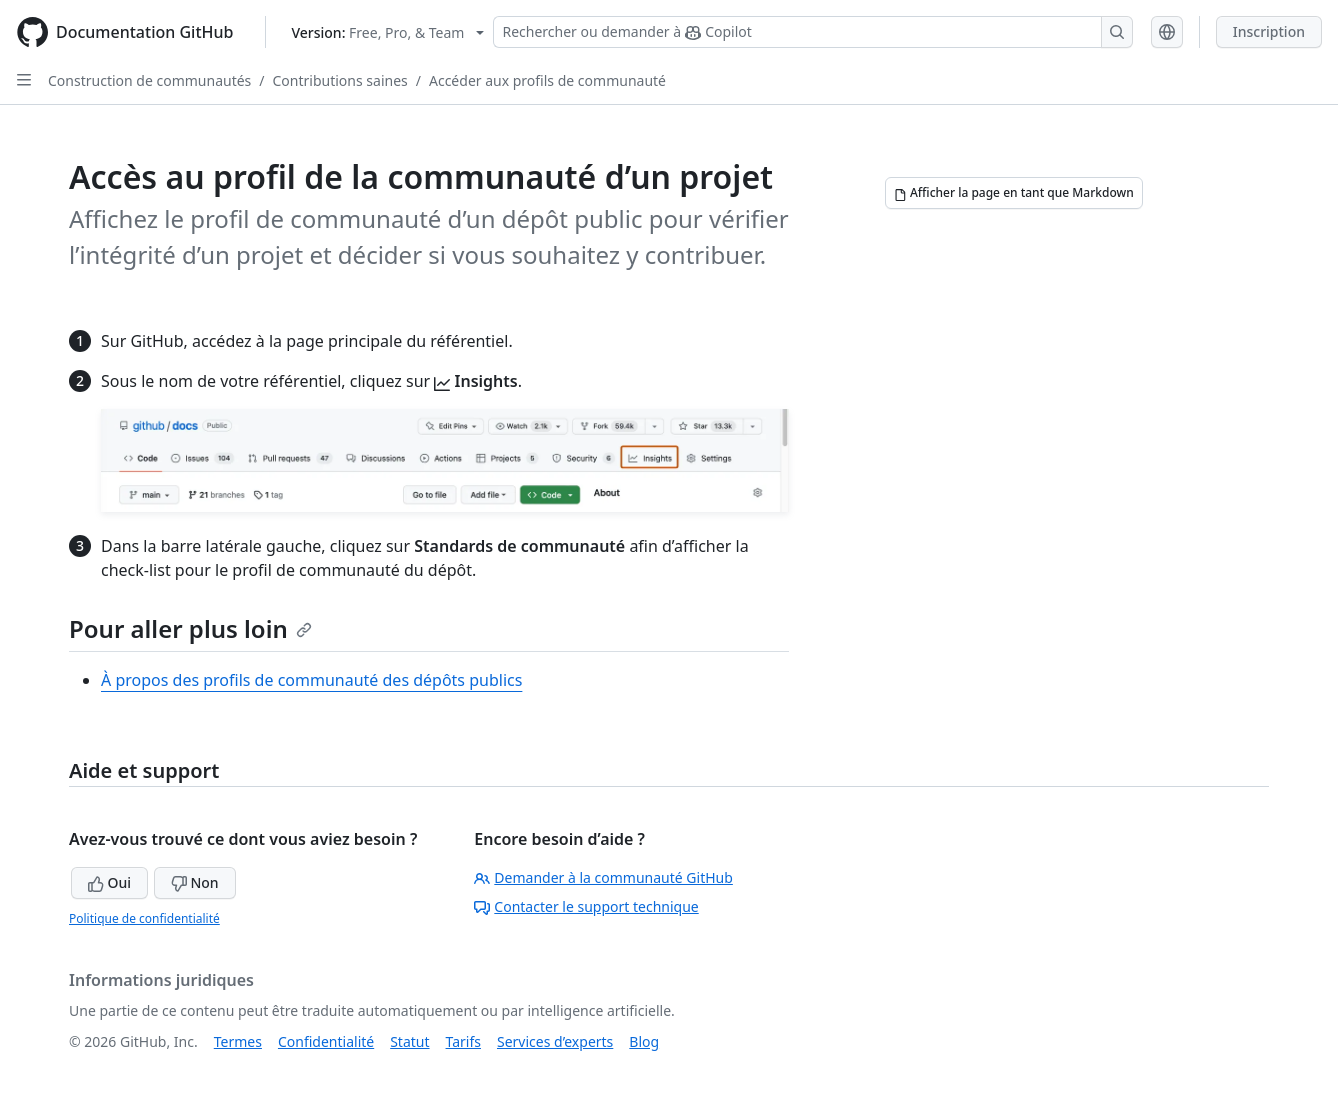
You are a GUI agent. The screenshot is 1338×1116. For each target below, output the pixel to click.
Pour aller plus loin (190, 628)
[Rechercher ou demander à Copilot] (813, 32)
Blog (644, 1041)
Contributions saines (340, 80)
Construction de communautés (149, 80)
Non (195, 882)
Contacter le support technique (586, 906)
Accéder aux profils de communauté (547, 80)
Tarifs (463, 1041)
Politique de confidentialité (144, 918)
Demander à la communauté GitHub (603, 877)
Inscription (1269, 31)
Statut (409, 1041)
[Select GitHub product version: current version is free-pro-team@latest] (387, 32)
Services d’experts (555, 1041)
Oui (109, 882)
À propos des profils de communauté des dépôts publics (311, 680)
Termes (238, 1041)
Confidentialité (326, 1041)
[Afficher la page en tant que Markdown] (1014, 193)
